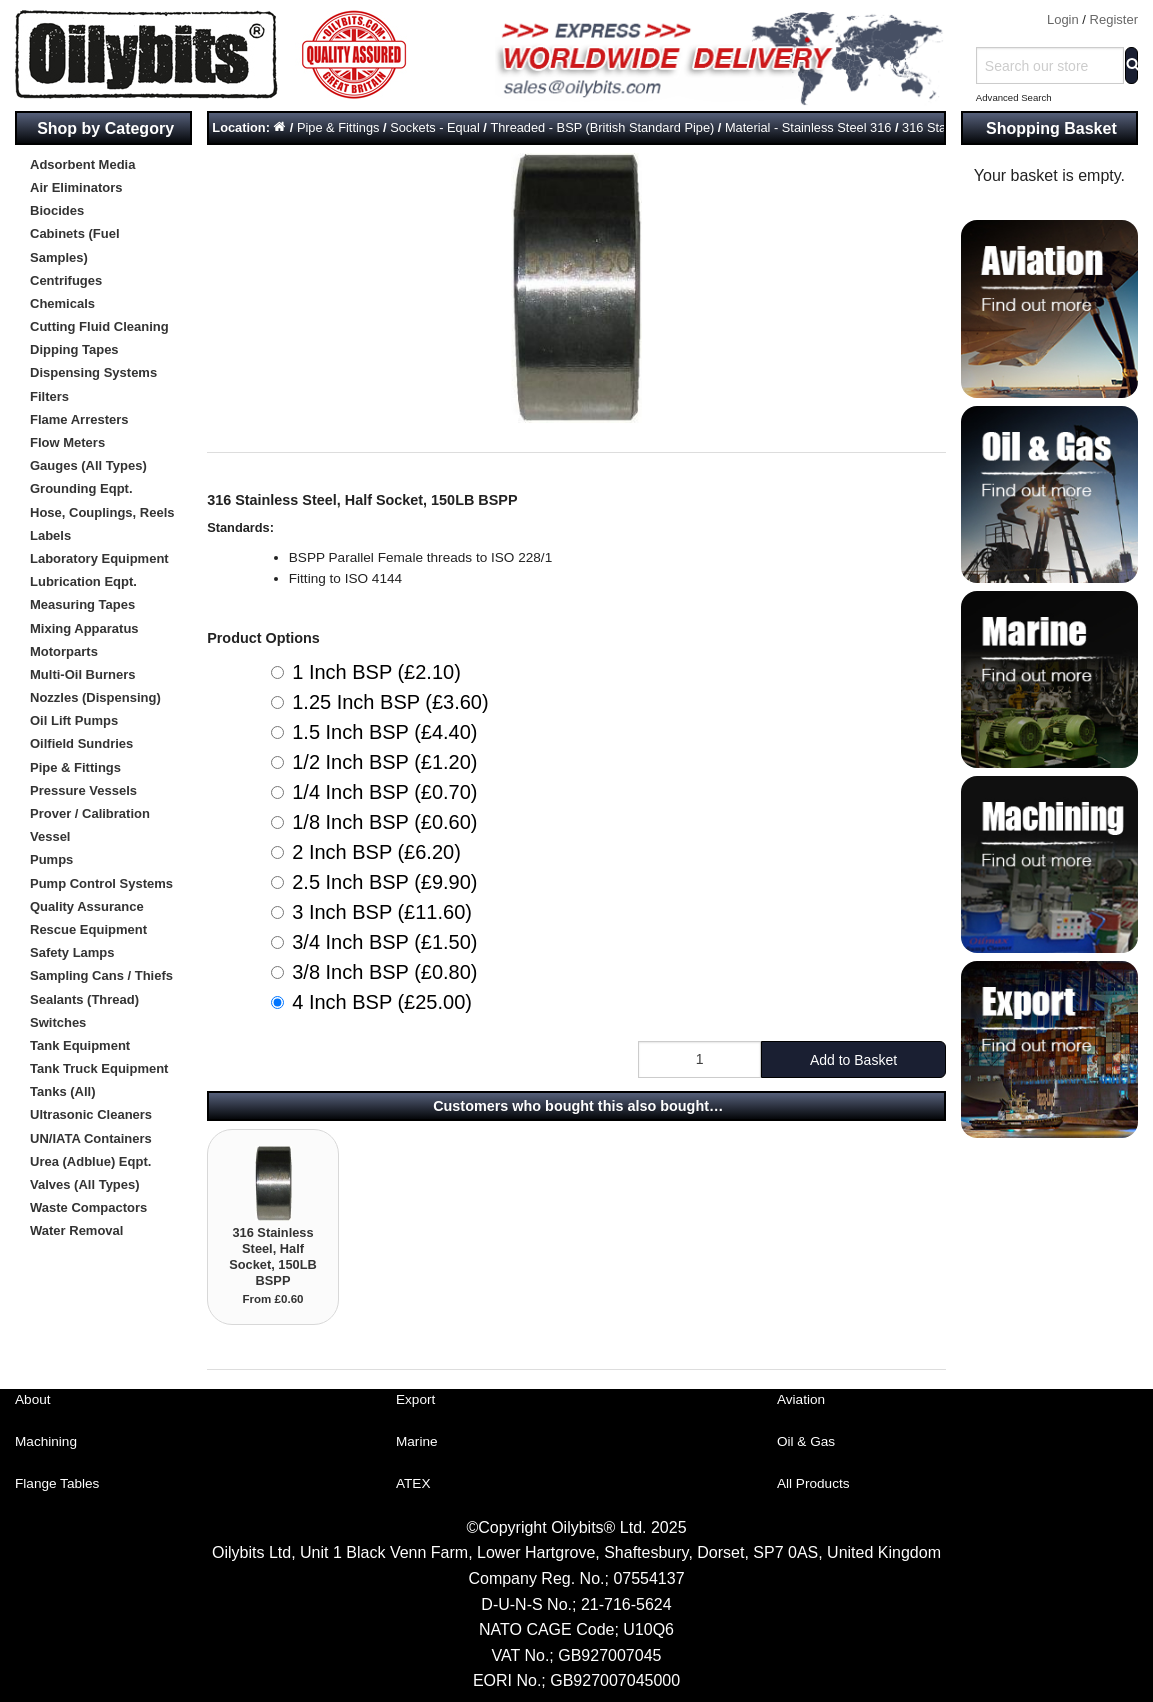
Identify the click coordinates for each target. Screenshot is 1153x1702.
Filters (49, 396)
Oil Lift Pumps (74, 720)
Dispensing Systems (93, 372)
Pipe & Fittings (75, 767)
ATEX (413, 1483)
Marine (417, 1441)
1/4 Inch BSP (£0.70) (384, 792)
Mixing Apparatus (84, 628)
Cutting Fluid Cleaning (99, 326)
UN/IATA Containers (91, 1138)
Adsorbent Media (82, 164)
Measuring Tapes (82, 604)
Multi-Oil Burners (82, 674)
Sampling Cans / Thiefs (101, 975)
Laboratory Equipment (99, 558)
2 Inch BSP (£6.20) (376, 852)
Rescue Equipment (88, 929)
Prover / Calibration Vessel (90, 825)
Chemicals (62, 303)
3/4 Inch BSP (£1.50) (384, 942)
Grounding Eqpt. (81, 488)
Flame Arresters (79, 419)
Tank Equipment (80, 1045)
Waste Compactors (88, 1207)
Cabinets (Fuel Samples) (75, 245)
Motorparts (64, 651)
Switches (58, 1022)
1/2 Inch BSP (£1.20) (384, 762)
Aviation (801, 1399)
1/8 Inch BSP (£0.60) (384, 822)
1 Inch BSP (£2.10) (376, 672)
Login (1063, 19)
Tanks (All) (63, 1091)
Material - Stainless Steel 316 (808, 127)
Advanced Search (1014, 97)
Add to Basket (853, 1060)
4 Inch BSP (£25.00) (382, 1002)
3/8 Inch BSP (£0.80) (384, 972)
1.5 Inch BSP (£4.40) (384, 732)
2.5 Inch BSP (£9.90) (384, 882)
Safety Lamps (72, 952)
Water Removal (76, 1230)
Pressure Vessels (83, 790)
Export (415, 1399)
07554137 (648, 1578)
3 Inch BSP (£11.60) (382, 912)
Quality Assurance (87, 906)
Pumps (51, 859)
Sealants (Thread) (84, 999)
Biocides (57, 210)
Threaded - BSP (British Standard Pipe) (602, 127)
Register (1114, 19)
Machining (46, 1441)
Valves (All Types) (85, 1184)
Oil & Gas (806, 1441)
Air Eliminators (76, 187)
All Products (813, 1483)
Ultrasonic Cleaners (91, 1114)
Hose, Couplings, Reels (102, 512)
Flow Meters (67, 442)
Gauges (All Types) (88, 465)
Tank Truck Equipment (99, 1068)
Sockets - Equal (435, 127)
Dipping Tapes (74, 349)
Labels (50, 535)
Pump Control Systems (101, 883)
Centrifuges (66, 280)
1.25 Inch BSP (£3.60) (390, 702)
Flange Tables (57, 1483)
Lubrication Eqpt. (83, 581)
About (33, 1399)
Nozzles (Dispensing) (95, 697)
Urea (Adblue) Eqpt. (90, 1161)
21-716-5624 (626, 1604)
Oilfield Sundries (81, 743)
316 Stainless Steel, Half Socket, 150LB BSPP (273, 1256)
